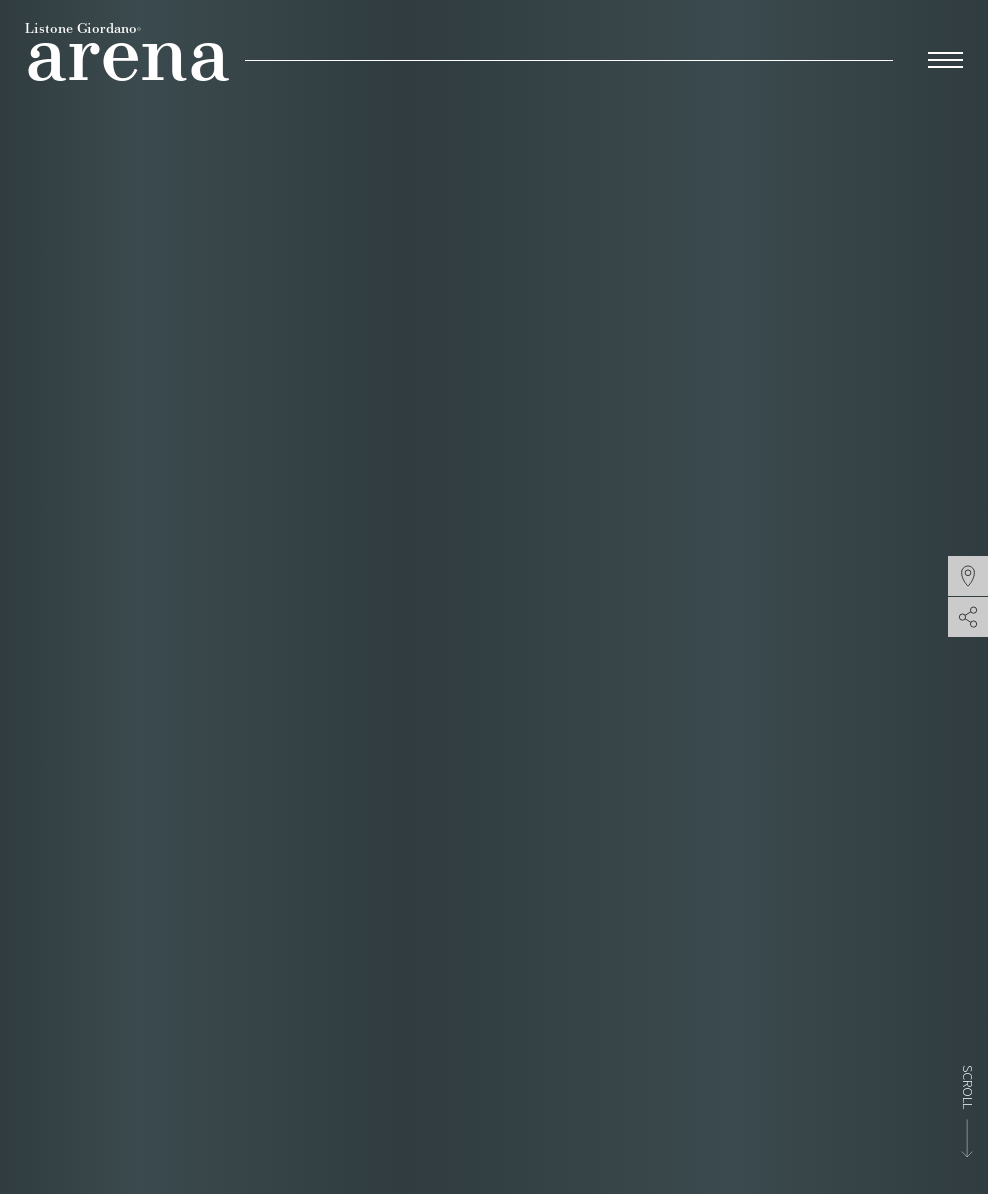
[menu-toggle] (945, 57)
